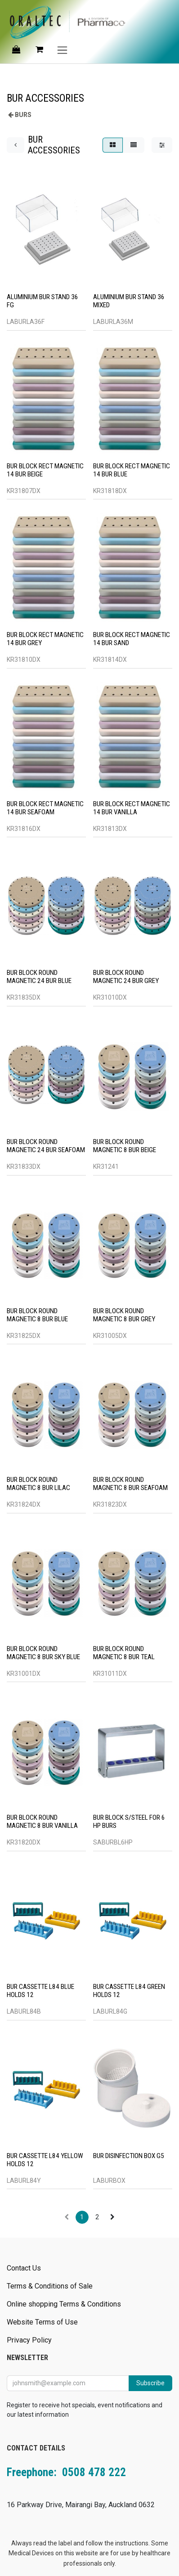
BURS (23, 114)
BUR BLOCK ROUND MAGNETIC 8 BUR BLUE (37, 1314)
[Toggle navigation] (62, 50)
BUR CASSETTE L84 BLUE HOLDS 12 (40, 1991)
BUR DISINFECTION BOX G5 (128, 2155)
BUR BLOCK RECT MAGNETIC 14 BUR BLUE (131, 470)
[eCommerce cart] (39, 49)
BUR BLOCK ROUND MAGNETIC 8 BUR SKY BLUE (43, 1652)
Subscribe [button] (150, 2383)
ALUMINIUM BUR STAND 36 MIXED (129, 301)
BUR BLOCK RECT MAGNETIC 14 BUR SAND (131, 639)
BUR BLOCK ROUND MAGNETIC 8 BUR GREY (124, 1314)
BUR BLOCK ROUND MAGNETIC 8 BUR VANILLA (42, 1821)
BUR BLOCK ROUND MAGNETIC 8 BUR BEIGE (124, 1146)
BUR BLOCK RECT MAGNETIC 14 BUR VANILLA (131, 807)
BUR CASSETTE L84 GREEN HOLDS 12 (129, 1991)
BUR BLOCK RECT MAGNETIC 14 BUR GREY (45, 639)
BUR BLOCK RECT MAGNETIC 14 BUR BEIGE (45, 470)
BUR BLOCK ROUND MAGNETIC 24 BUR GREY (126, 977)
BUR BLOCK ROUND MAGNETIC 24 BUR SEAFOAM (46, 1146)
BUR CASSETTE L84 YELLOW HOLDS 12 (45, 2159)
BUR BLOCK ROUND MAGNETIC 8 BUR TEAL (124, 1652)
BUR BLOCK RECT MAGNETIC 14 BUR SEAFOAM (45, 807)
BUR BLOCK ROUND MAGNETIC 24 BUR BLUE (39, 977)
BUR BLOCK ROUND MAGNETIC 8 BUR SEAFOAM (130, 1484)
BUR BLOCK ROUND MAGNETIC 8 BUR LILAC (38, 1484)
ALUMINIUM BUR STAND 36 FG (42, 301)
